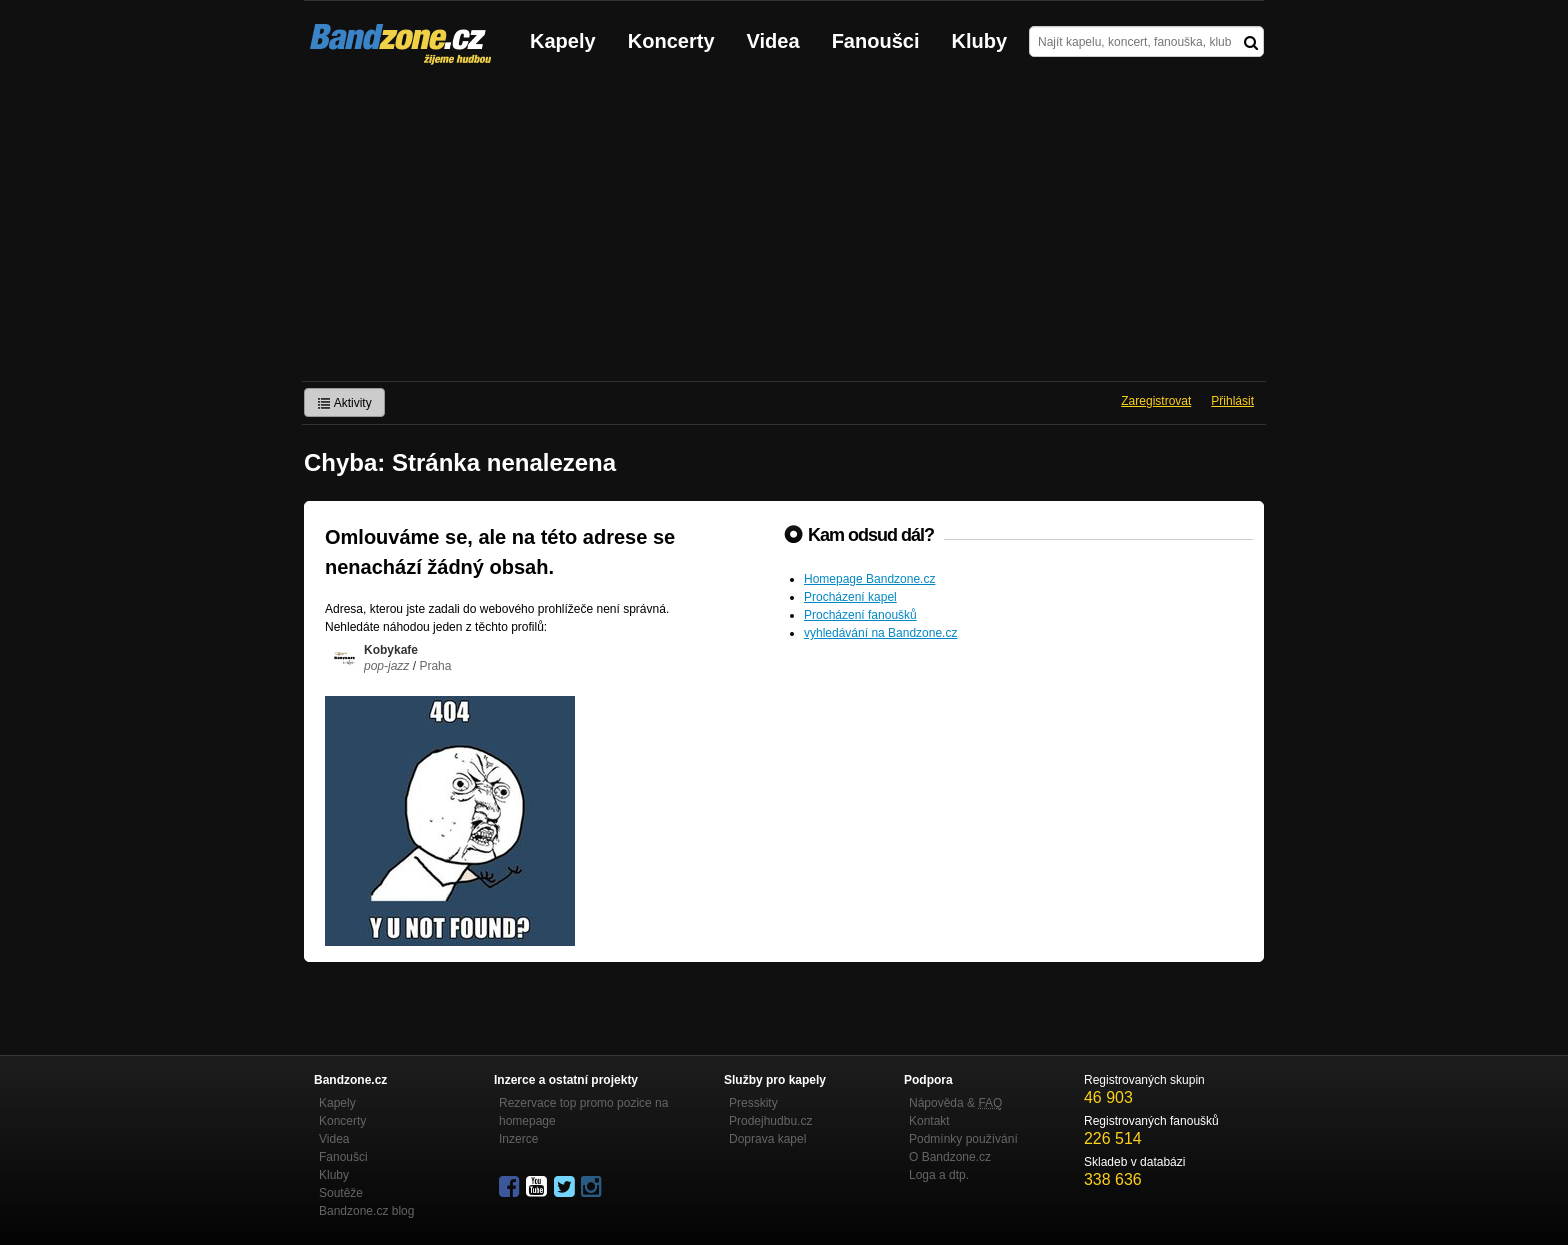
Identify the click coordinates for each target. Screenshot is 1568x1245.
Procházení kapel (850, 597)
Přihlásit (1232, 401)
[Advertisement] (784, 231)
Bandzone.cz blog (366, 1211)
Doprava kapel (767, 1139)
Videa (773, 41)
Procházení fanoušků (860, 615)
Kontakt (929, 1121)
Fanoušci (876, 41)
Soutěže (341, 1193)
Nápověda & (955, 1103)
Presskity (753, 1103)
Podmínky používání (963, 1139)
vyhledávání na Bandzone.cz (880, 633)
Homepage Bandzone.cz (869, 579)
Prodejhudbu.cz (770, 1121)
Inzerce (518, 1139)
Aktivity (344, 403)
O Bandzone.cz (950, 1157)
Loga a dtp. (939, 1175)
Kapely (563, 41)
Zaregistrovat (1156, 401)
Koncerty (671, 41)
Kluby (980, 41)
